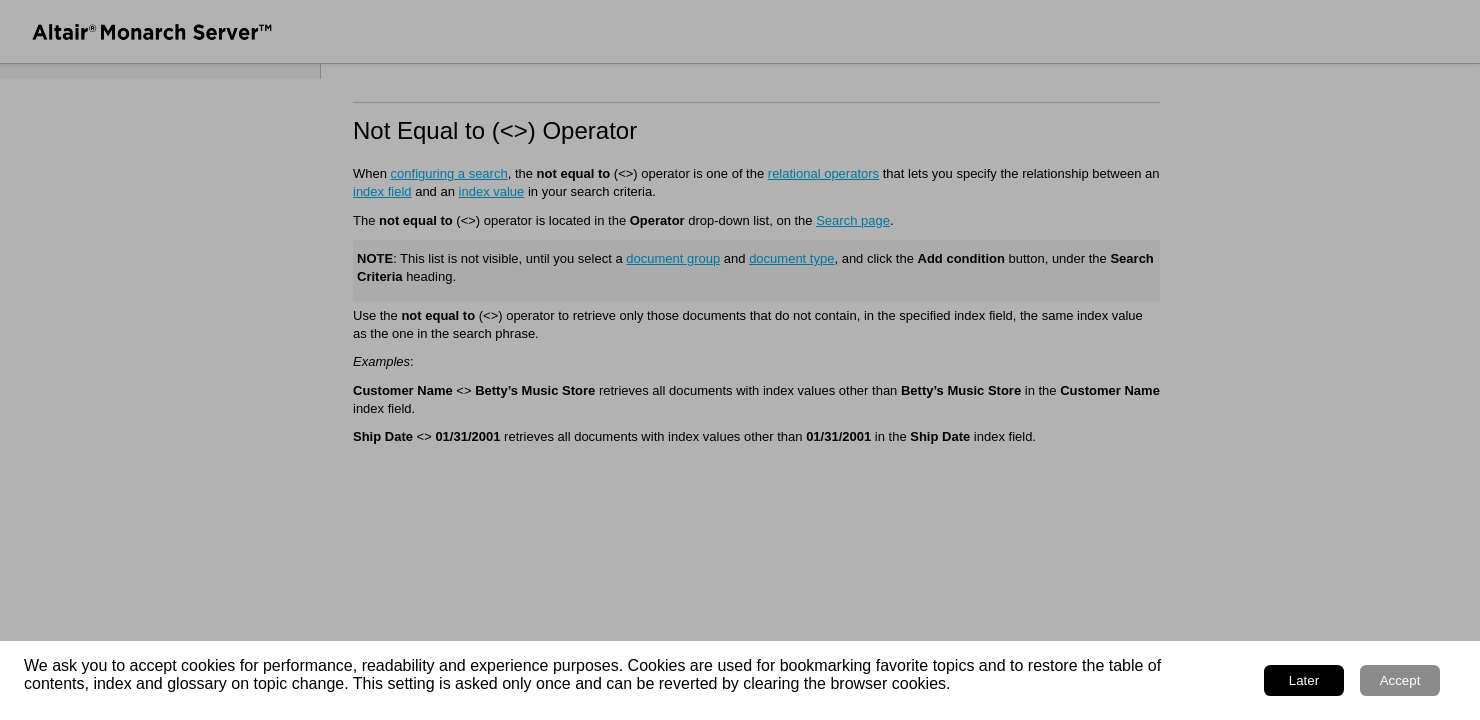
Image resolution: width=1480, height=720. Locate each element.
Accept (1400, 680)
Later (1304, 680)
